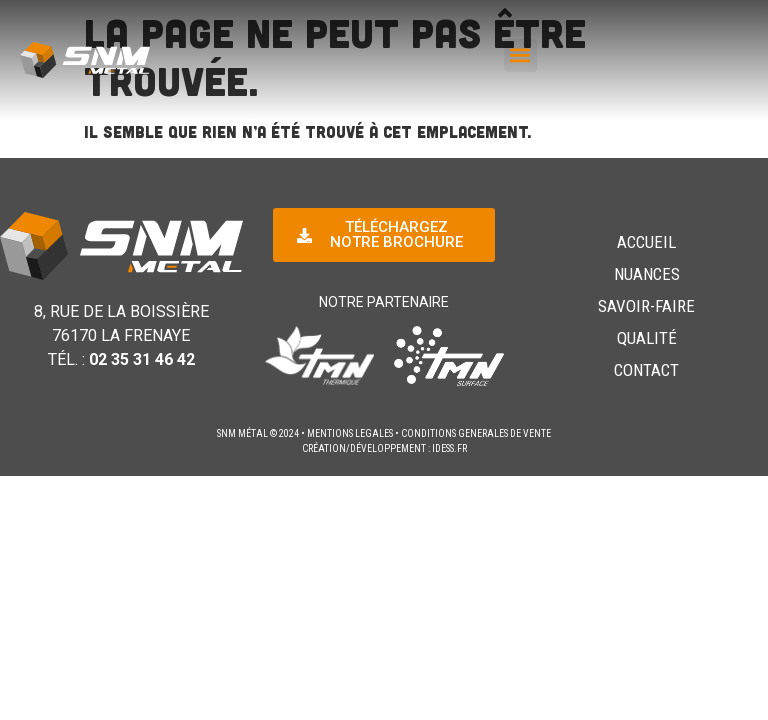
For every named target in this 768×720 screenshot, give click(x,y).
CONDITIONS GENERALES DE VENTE (476, 433)
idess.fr (449, 448)
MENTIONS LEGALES (350, 433)
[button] (520, 55)
